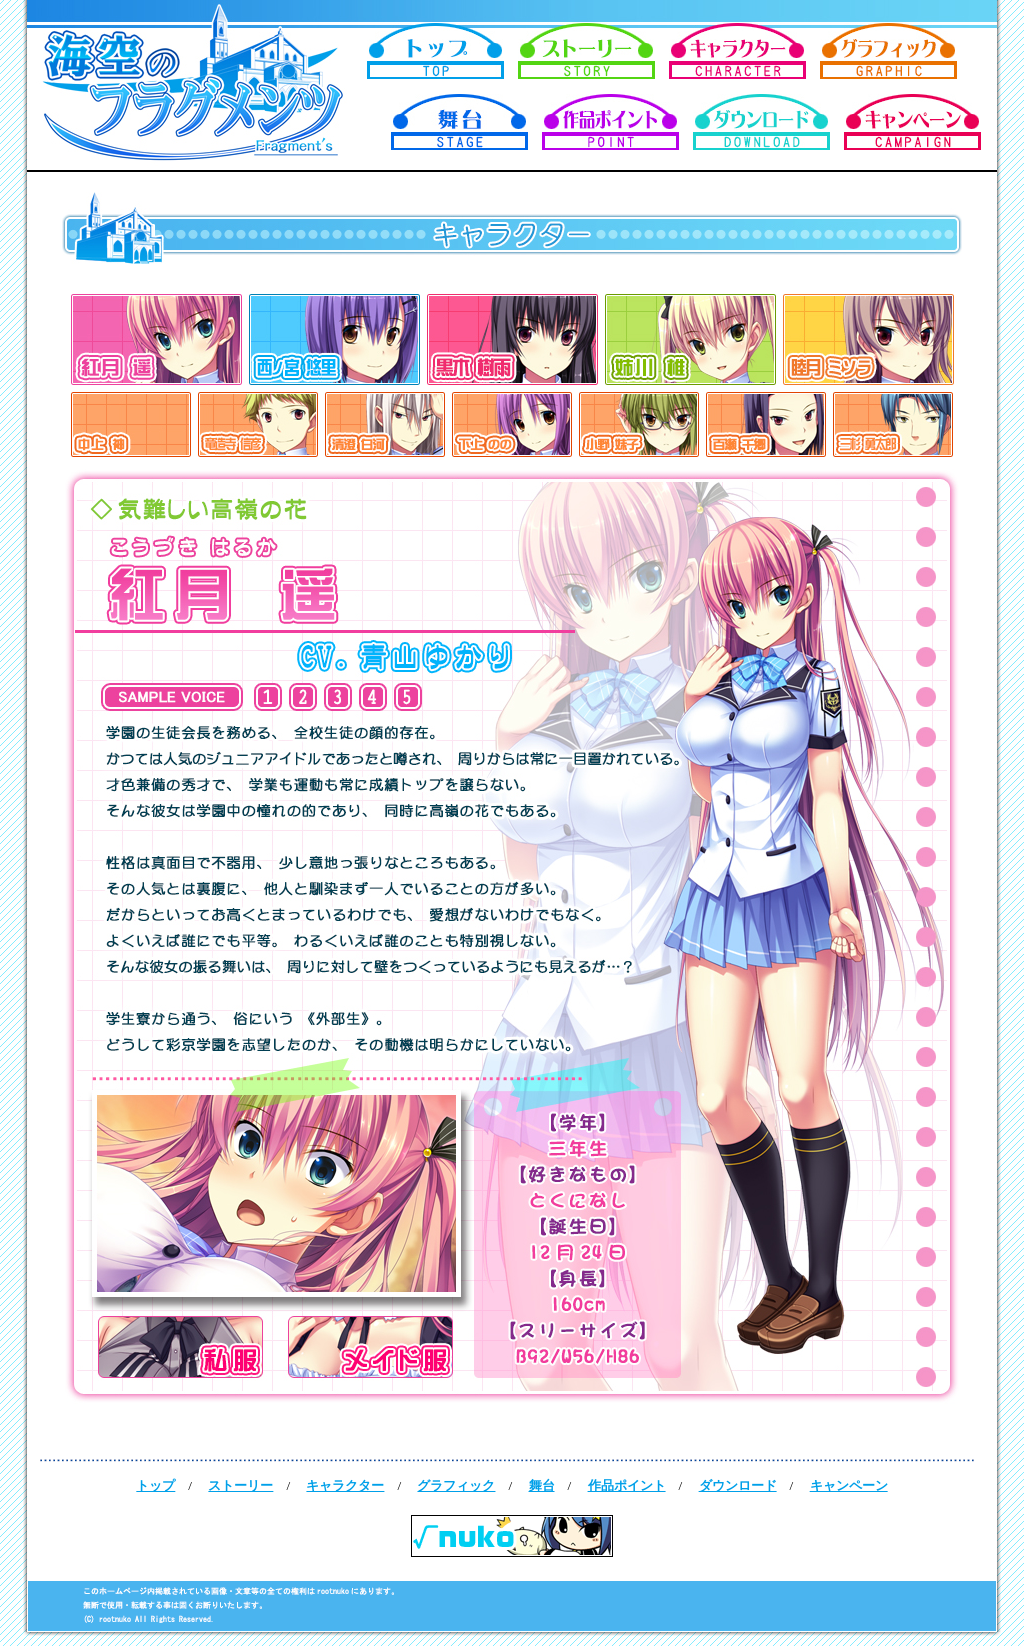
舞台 (542, 1485)
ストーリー (240, 1485)
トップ (155, 1485)
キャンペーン (849, 1485)
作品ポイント (627, 1485)
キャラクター (345, 1485)
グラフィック (456, 1485)
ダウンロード (738, 1485)
